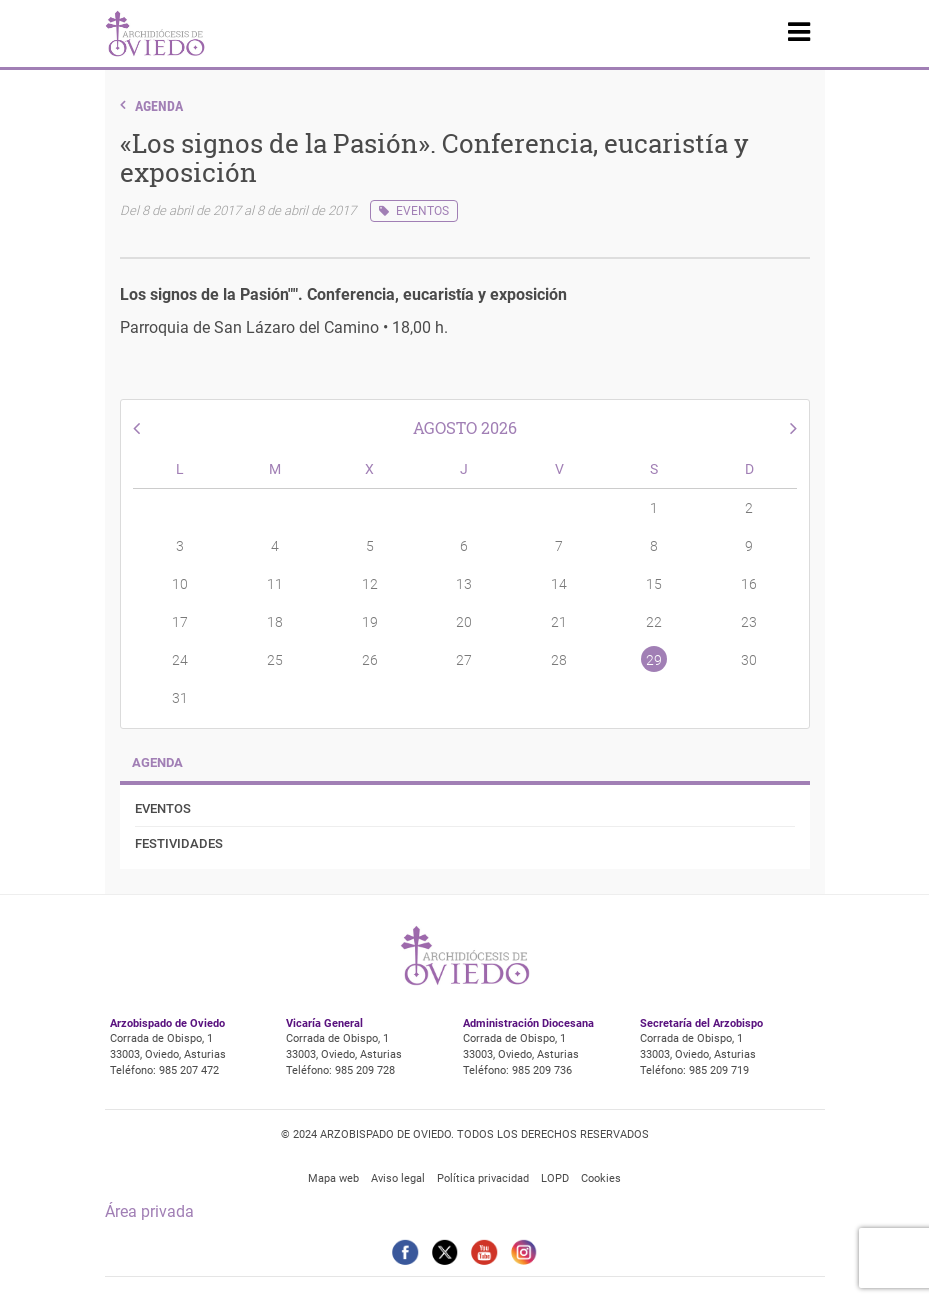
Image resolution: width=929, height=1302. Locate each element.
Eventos (422, 211)
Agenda (159, 106)
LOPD (555, 1178)
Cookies (601, 1178)
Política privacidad (483, 1178)
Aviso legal (398, 1178)
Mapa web (333, 1178)
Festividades (179, 843)
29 (654, 660)
